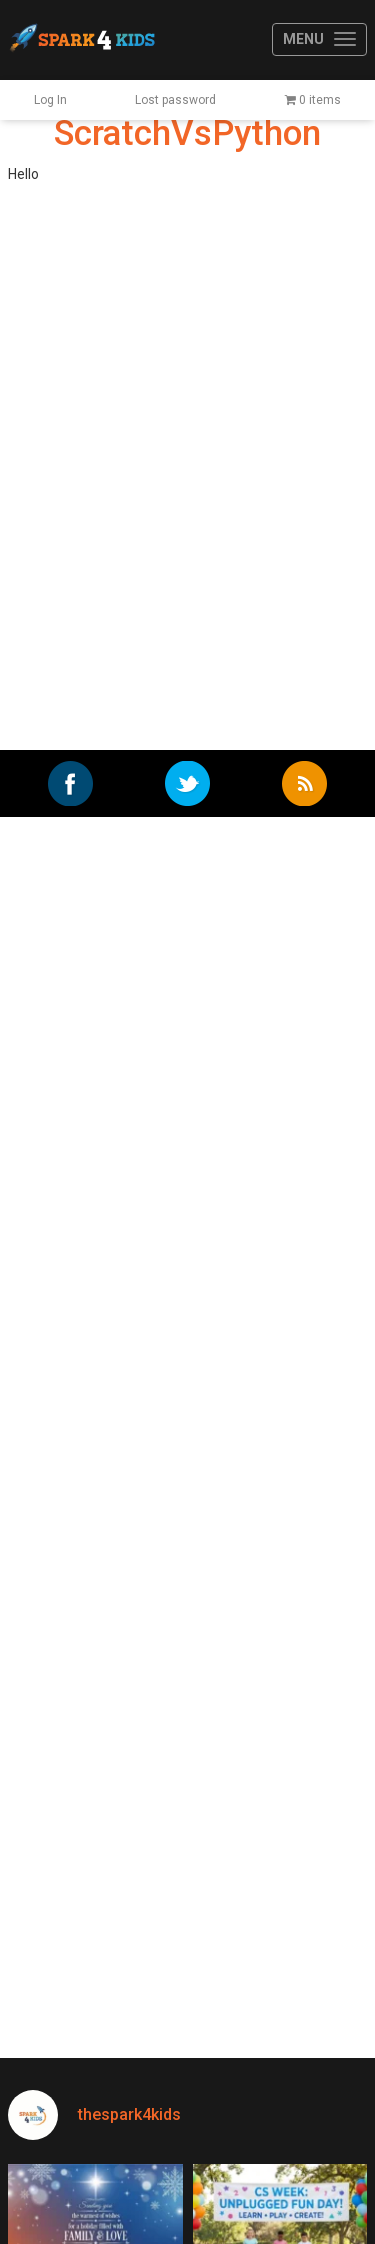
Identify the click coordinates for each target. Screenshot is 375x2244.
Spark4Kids (81, 40)
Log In (50, 100)
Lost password (175, 100)
